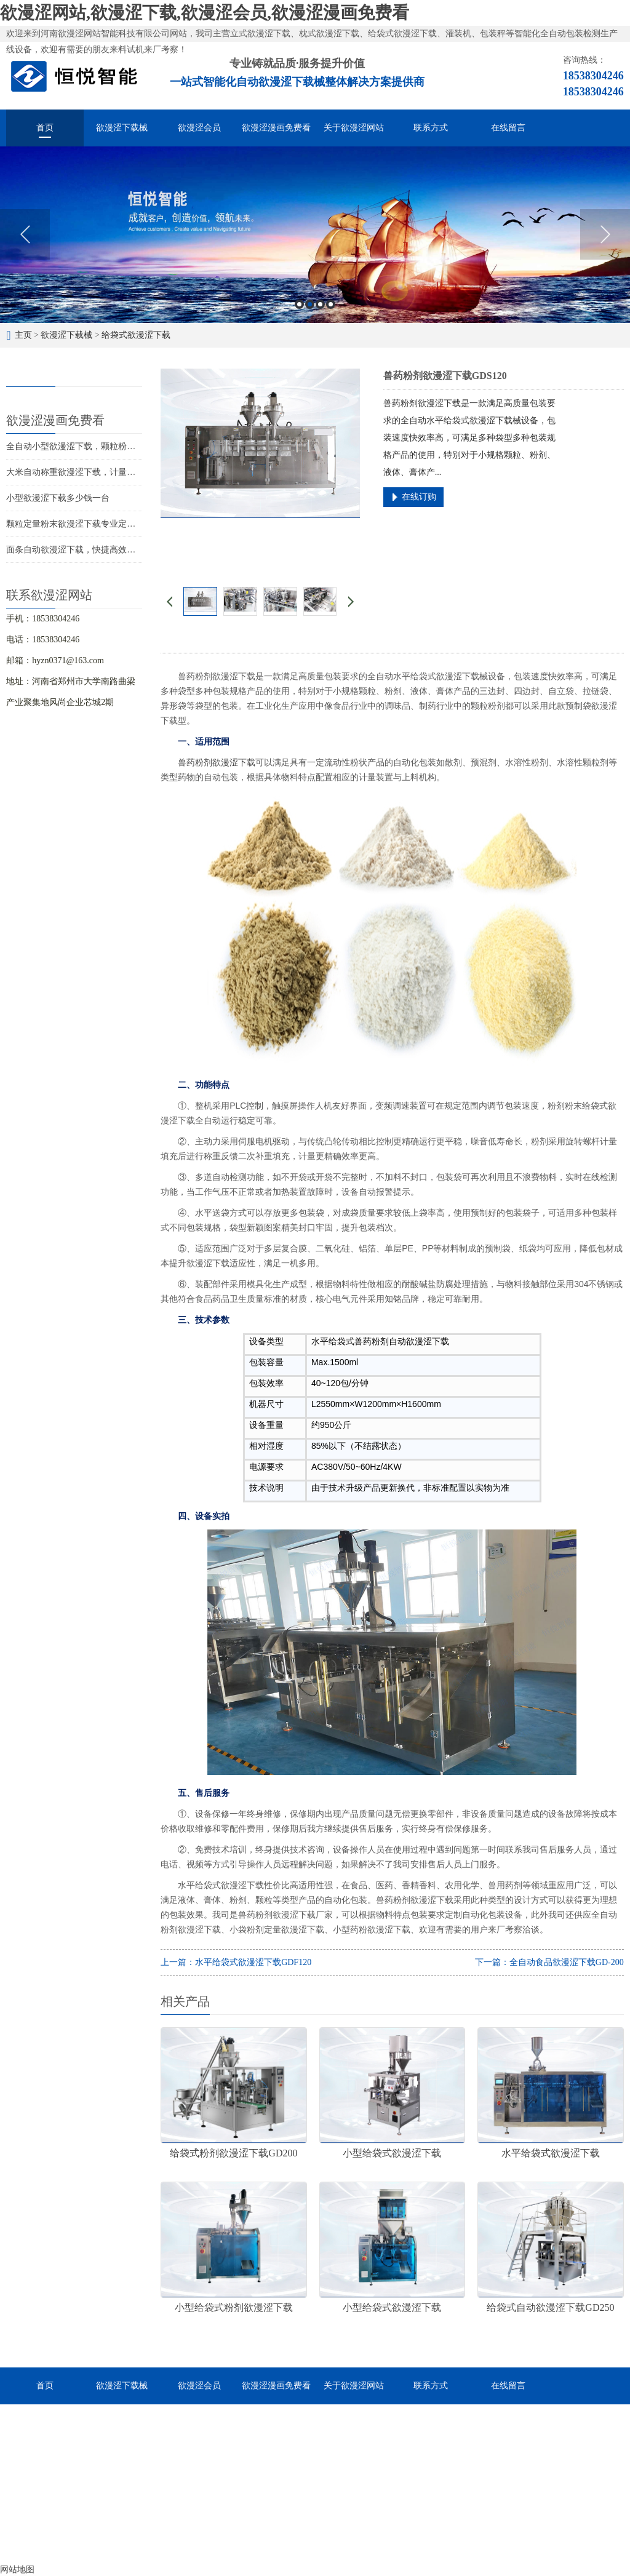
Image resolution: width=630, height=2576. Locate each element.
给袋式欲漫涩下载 (136, 335)
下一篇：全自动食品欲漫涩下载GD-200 (549, 1962)
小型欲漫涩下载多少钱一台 (58, 498)
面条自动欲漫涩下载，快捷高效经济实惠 (83, 549)
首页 (45, 127)
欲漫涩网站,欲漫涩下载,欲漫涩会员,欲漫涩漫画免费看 (204, 12)
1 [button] (299, 304)
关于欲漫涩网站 (354, 127)
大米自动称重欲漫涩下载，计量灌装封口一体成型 (101, 472)
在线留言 (508, 127)
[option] (315, 234)
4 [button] (331, 304)
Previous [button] (25, 234)
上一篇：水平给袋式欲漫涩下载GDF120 (236, 1962)
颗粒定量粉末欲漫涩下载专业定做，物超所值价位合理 (109, 523)
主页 (23, 335)
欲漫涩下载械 (122, 127)
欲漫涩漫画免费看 (276, 127)
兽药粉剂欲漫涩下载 (216, 762)
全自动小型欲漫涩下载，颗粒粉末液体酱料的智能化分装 (113, 446)
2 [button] (310, 304)
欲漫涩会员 (199, 127)
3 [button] (320, 304)
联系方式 (430, 127)
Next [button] (605, 234)
